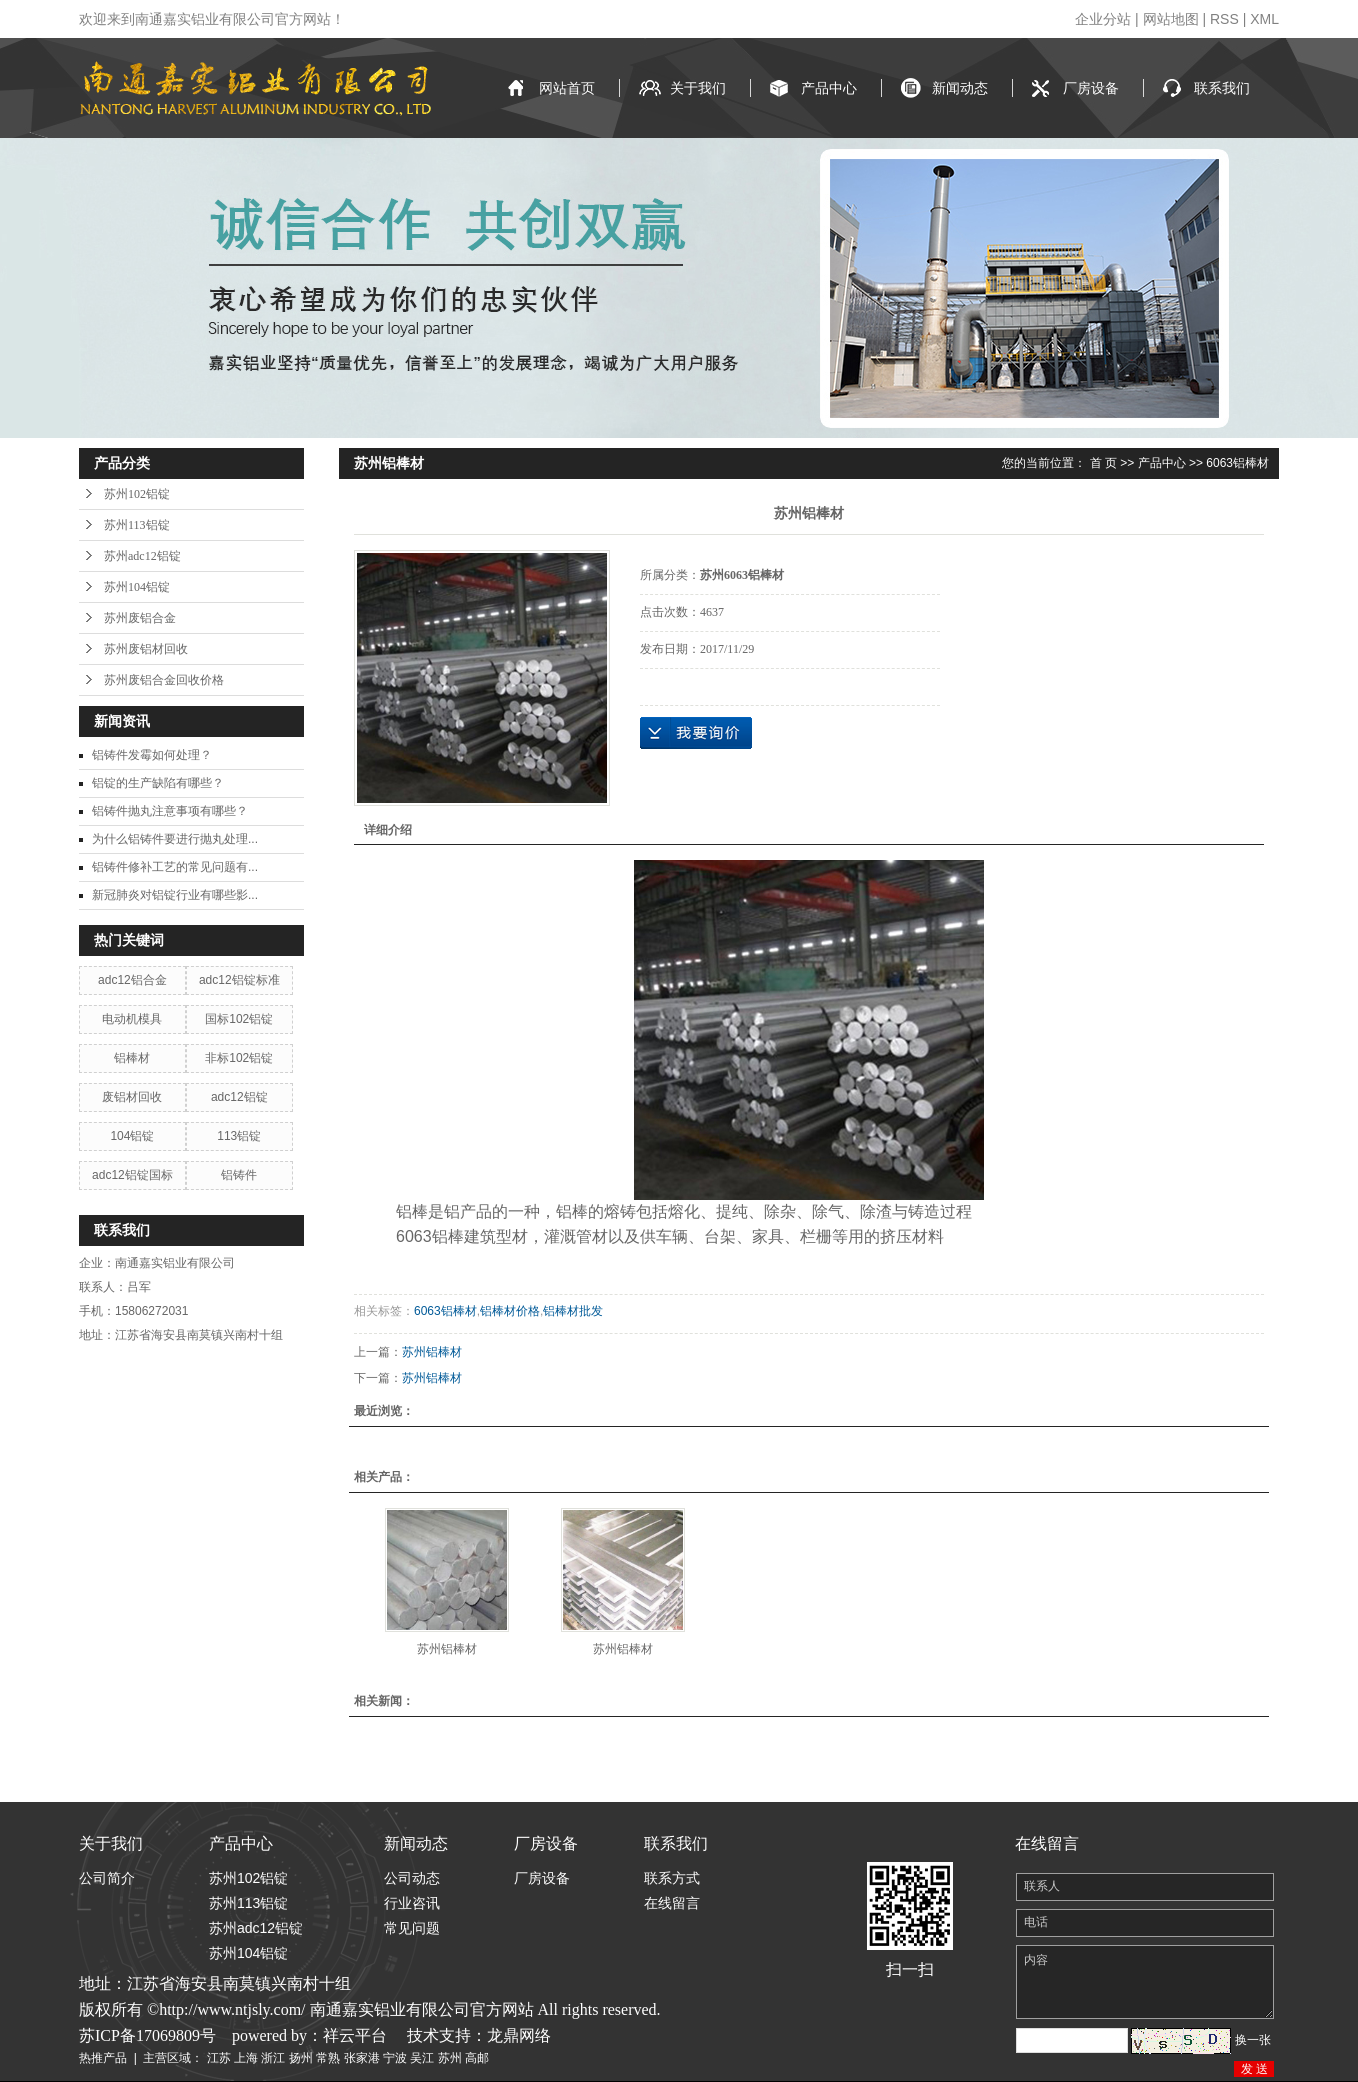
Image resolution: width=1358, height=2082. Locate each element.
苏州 (450, 2058)
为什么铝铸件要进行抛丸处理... (175, 839)
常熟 (328, 2058)
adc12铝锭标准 (239, 980)
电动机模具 (132, 1019)
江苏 (219, 2058)
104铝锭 (132, 1136)
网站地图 (1171, 19)
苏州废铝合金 (140, 618)
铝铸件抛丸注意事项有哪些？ (170, 811)
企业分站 (1103, 19)
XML (1264, 19)
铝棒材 (132, 1058)
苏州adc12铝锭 (142, 556)
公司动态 (412, 1878)
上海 (246, 2058)
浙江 (273, 2058)
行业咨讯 (412, 1903)
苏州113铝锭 (137, 525)
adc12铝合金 (132, 980)
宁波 (395, 2058)
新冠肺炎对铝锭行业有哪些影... (175, 895)
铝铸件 (239, 1175)
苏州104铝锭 (137, 587)
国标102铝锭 (239, 1019)
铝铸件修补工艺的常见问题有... (175, 867)
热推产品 (103, 2058)
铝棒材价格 (510, 1311)
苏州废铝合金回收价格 (164, 680)
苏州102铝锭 (137, 494)
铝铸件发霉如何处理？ (152, 755)
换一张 (1253, 2040)
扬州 (301, 2058)
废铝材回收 (132, 1097)
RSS (1224, 19)
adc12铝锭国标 (132, 1175)
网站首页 (567, 88)
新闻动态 (960, 88)
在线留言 (672, 1903)
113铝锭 (239, 1136)
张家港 (362, 2058)
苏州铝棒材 (432, 1352)
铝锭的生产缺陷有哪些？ (158, 783)
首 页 (1103, 463)
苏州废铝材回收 (146, 649)
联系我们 (1222, 88)
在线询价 (696, 733)
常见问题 (412, 1928)
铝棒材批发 (573, 1311)
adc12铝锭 (239, 1097)
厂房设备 (1091, 88)
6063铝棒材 (1237, 463)
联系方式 (672, 1878)
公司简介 (107, 1878)
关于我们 (698, 88)
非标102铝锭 (239, 1058)
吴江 (422, 2058)
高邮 (477, 2058)
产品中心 (829, 88)
